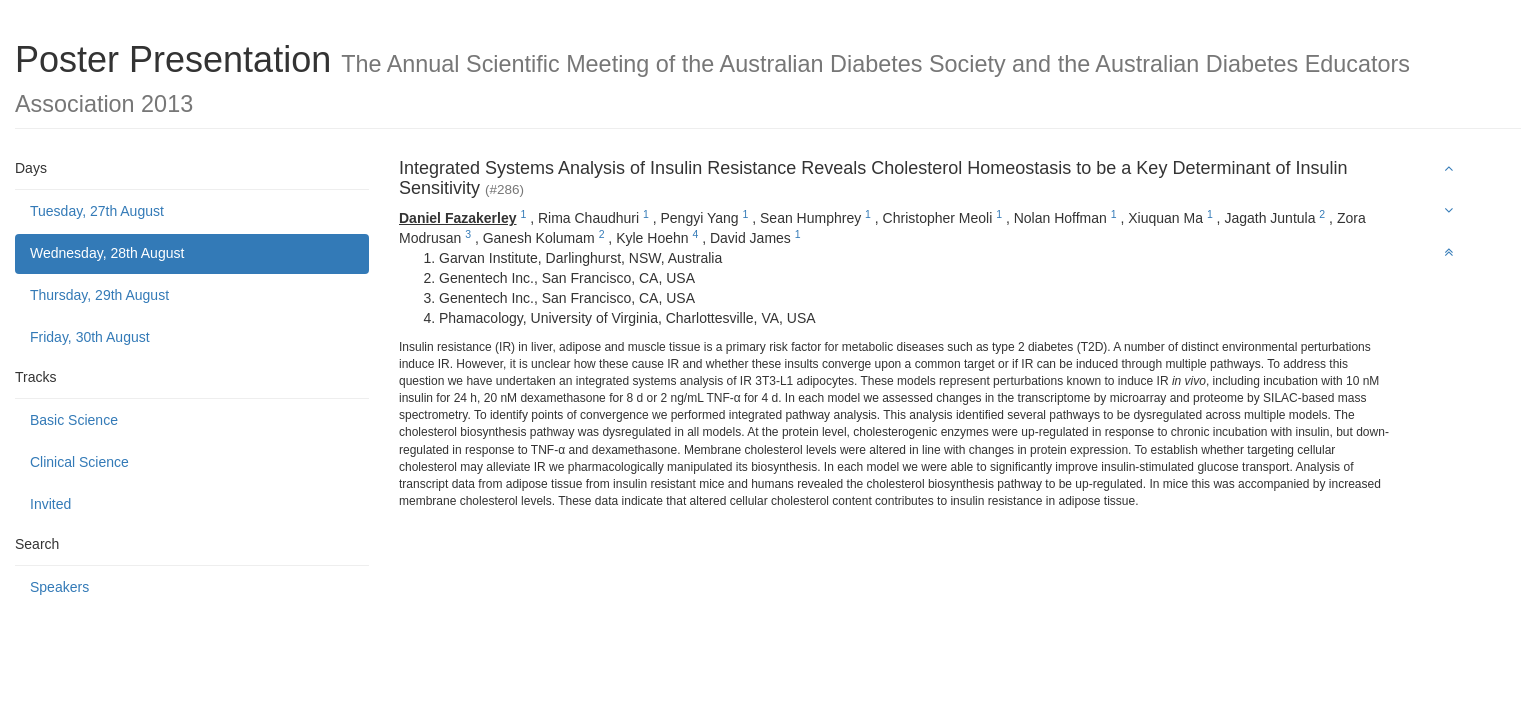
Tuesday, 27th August (97, 211)
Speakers (59, 587)
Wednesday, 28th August (107, 253)
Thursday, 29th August (99, 295)
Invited (50, 504)
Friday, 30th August (90, 337)
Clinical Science (79, 462)
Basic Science (74, 420)
